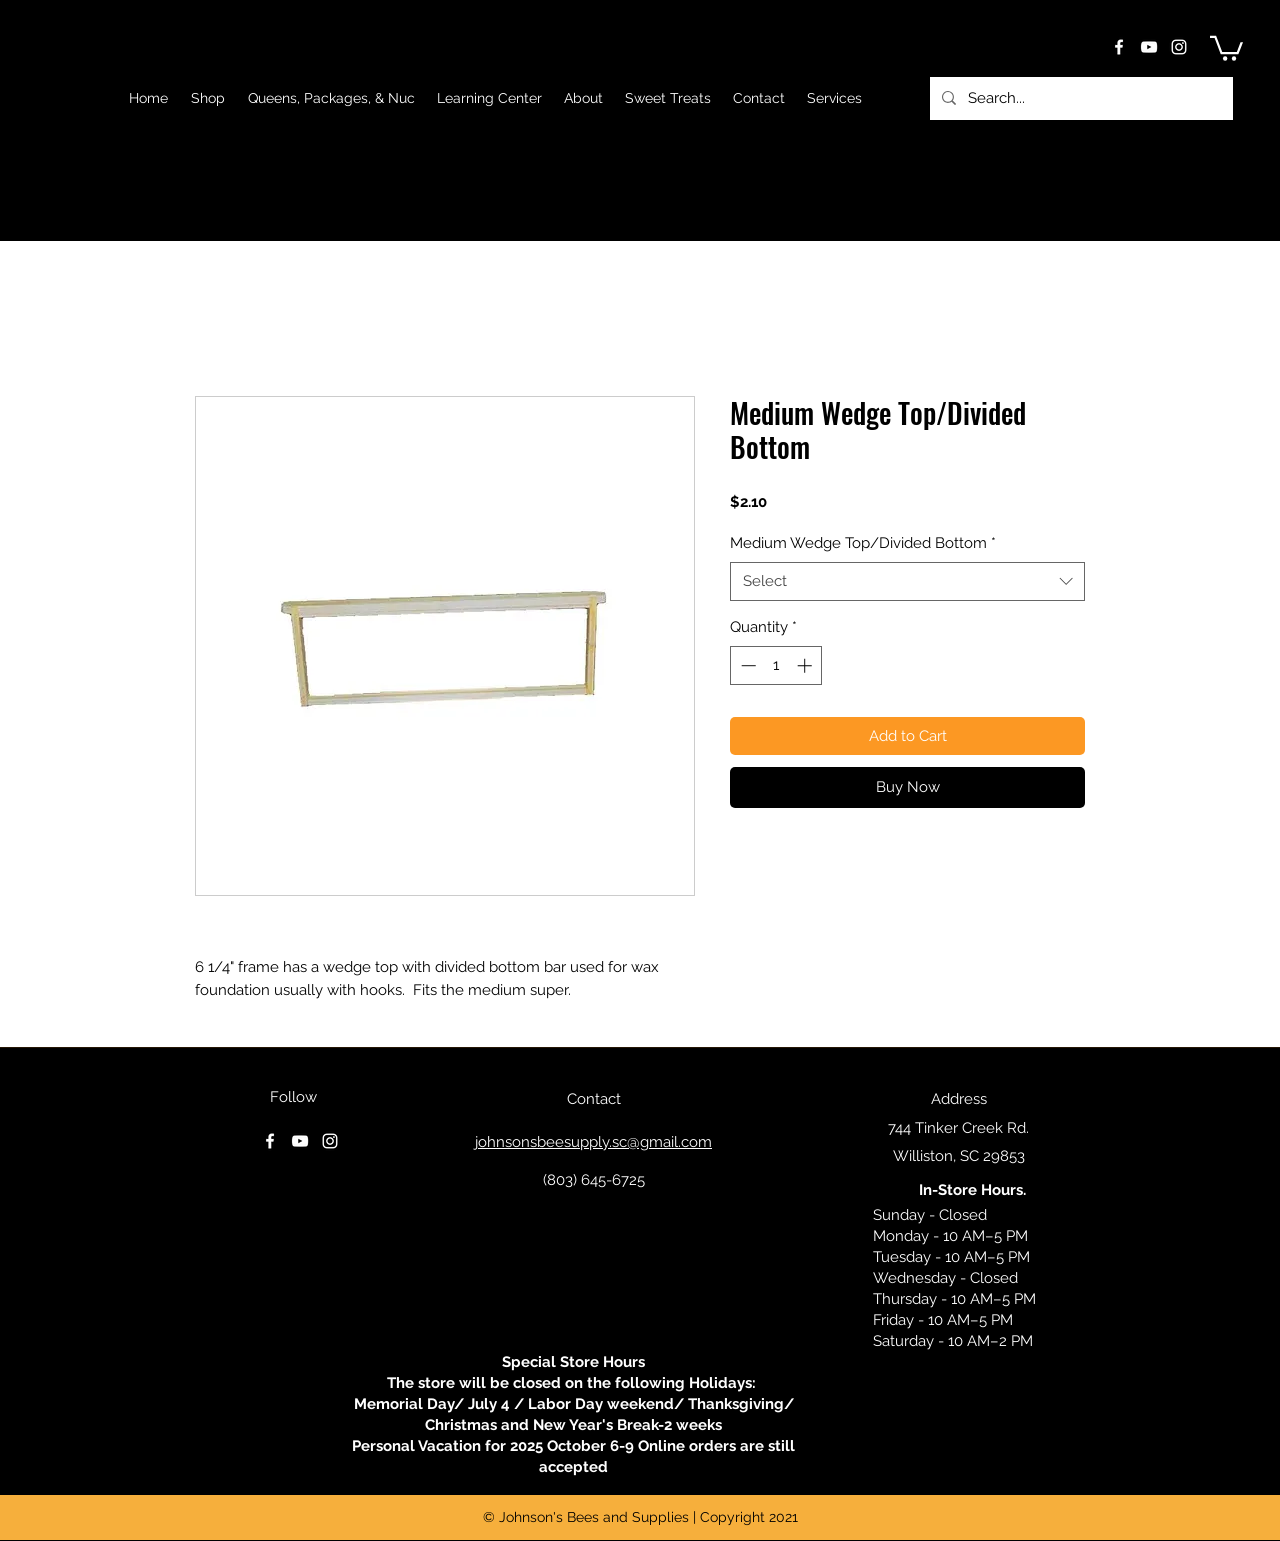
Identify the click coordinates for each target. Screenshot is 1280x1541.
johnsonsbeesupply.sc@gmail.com (593, 1142)
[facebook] (1119, 47)
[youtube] (1149, 47)
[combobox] (907, 581)
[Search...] (1079, 98)
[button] (1226, 47)
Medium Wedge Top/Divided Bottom (863, 543)
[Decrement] (746, 665)
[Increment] (806, 665)
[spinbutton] (776, 665)
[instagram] (1179, 47)
